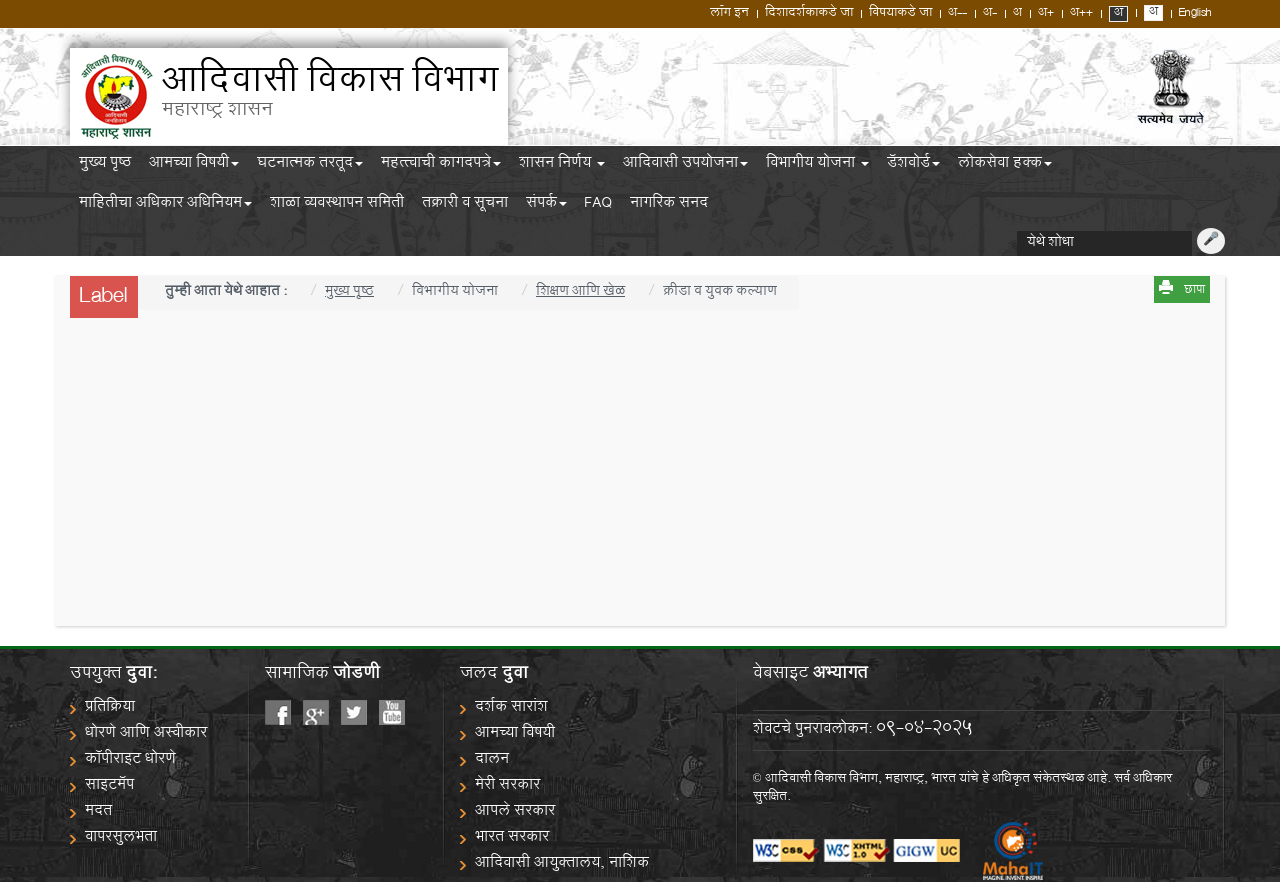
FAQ (598, 206)
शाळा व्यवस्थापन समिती (337, 206)
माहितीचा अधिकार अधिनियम (165, 206)
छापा (1194, 291)
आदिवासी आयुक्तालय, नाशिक (562, 864)
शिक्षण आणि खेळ (580, 293)
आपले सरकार (515, 812)
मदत (98, 812)
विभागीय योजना (817, 166)
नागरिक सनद (669, 206)
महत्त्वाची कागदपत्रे (441, 166)
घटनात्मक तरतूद (310, 166)
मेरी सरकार (507, 786)
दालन (492, 760)
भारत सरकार (512, 838)
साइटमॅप (109, 786)
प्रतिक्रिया (110, 708)
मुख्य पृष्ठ (105, 166)
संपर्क (546, 206)
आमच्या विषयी (194, 166)
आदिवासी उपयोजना (685, 166)
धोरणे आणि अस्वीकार (146, 734)
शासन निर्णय (562, 166)
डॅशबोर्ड (913, 166)
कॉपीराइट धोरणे (130, 760)
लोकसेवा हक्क (1005, 166)
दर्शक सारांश (511, 708)
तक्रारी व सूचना (465, 206)
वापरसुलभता (121, 838)
